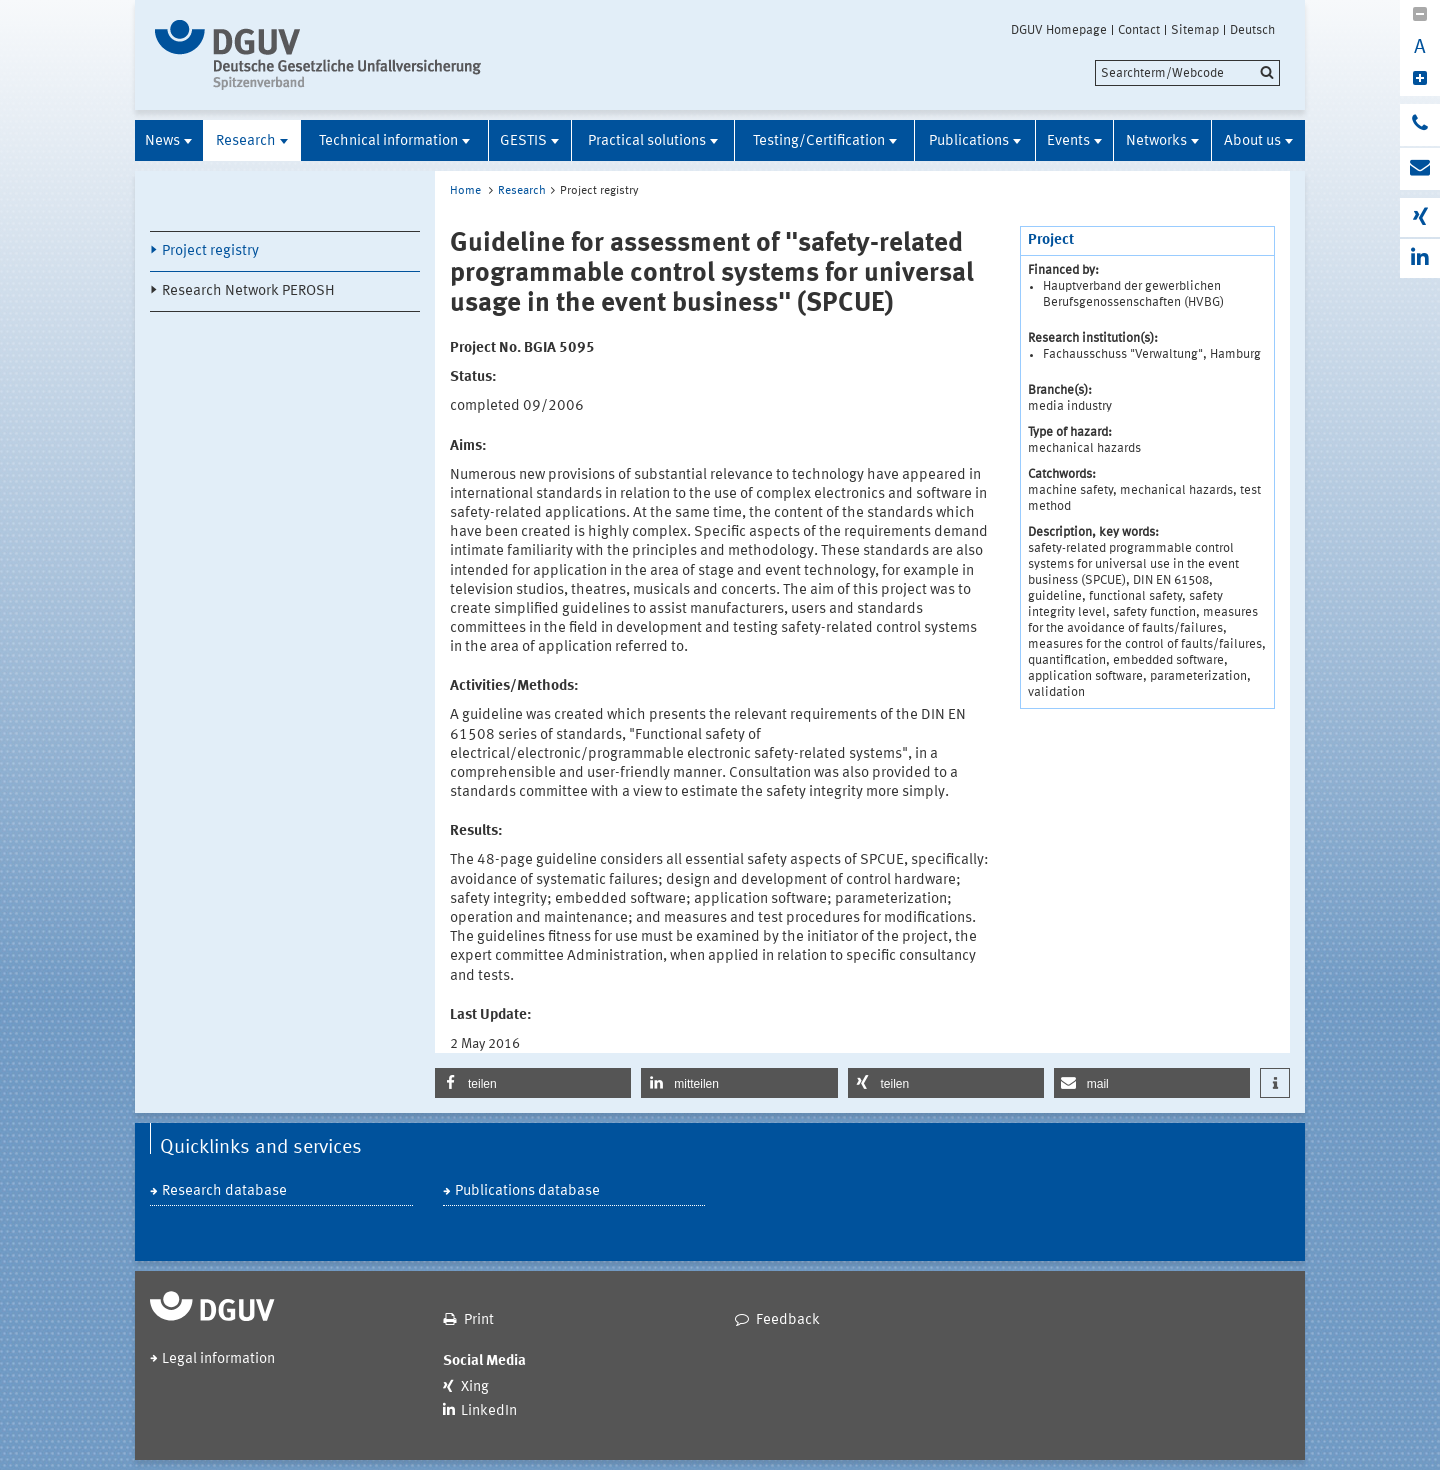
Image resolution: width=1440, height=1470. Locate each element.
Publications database (527, 1191)
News (162, 141)
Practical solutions (647, 141)
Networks (1156, 141)
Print (479, 1320)
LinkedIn (489, 1411)
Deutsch (1252, 30)
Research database (224, 1191)
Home (465, 191)
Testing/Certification (819, 141)
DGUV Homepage (1059, 30)
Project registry (210, 251)
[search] (1187, 73)
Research (246, 141)
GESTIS (523, 141)
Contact (1139, 30)
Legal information (218, 1359)
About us (1252, 141)
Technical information (388, 141)
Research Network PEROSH (248, 291)
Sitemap (1195, 30)
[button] (533, 1083)
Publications (969, 141)
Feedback (788, 1320)
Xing (475, 1387)
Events (1068, 141)
